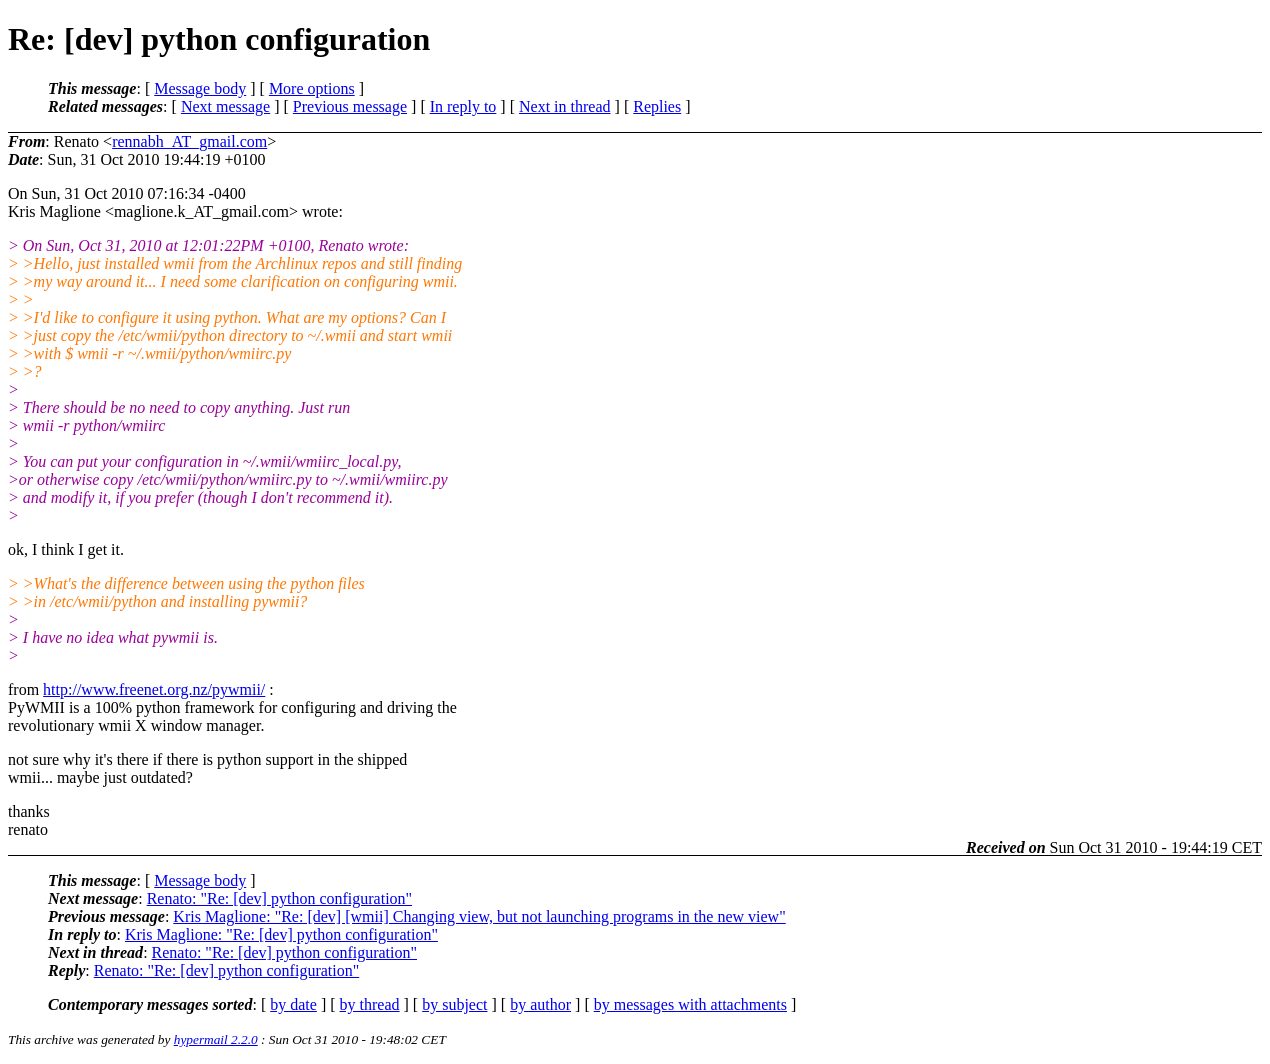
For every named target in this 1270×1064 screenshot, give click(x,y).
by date (293, 1004)
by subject (454, 1004)
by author (540, 1004)
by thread (370, 1004)
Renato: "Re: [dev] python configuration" (279, 898)
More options (312, 88)
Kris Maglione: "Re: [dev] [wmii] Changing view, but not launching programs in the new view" (479, 916)
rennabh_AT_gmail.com (189, 141)
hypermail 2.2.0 (216, 1039)
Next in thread (565, 106)
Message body (200, 88)
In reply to (463, 106)
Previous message (350, 106)
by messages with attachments (690, 1004)
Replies (657, 106)
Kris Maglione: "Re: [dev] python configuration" (281, 934)
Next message (225, 106)
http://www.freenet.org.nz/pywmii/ (154, 689)
